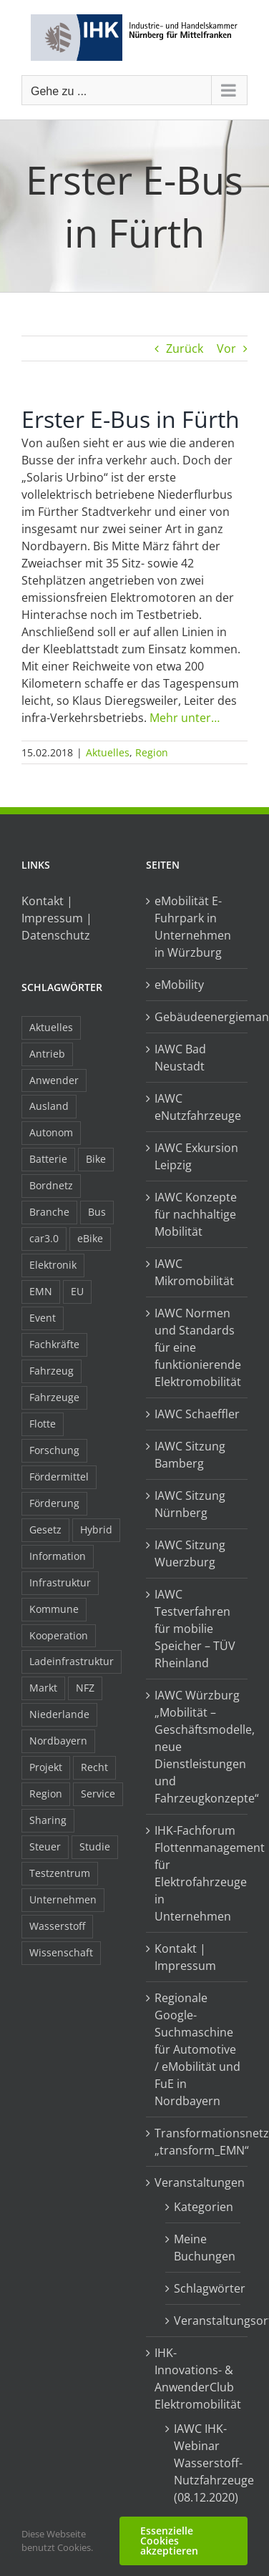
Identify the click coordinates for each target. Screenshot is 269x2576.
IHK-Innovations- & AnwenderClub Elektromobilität (197, 2378)
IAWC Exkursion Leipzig (196, 1156)
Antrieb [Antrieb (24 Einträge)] (47, 1053)
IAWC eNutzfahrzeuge (197, 1107)
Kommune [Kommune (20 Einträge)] (54, 1609)
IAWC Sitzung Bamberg (190, 1454)
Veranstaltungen (197, 2182)
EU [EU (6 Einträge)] (77, 1291)
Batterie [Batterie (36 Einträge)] (48, 1159)
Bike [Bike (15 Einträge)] (96, 1159)
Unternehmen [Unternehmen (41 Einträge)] (63, 1899)
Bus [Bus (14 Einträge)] (97, 1212)
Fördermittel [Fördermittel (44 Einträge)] (59, 1476)
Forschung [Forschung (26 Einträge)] (54, 1450)
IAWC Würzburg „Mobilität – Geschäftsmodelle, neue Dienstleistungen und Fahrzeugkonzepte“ (197, 1746)
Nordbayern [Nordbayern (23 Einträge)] (58, 1740)
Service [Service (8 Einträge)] (98, 1793)
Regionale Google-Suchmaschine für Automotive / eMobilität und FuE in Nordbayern (197, 2049)
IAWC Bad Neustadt (180, 1057)
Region (151, 752)
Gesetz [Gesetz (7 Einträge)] (45, 1529)
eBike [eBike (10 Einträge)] (90, 1238)
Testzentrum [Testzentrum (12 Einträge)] (59, 1873)
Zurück (184, 348)
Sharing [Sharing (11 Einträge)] (48, 1820)
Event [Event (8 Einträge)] (42, 1317)
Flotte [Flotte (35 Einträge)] (42, 1423)
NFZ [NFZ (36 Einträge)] (85, 1687)
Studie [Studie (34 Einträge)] (94, 1846)
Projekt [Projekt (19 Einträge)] (45, 1767)
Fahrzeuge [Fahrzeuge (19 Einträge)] (54, 1397)
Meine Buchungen (203, 2247)
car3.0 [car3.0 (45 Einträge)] (44, 1238)
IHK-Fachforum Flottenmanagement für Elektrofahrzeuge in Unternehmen (197, 1873)
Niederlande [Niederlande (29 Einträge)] (59, 1714)
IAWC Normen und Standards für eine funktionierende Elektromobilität (197, 1347)
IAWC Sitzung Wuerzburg (190, 1553)
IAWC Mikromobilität (194, 1272)
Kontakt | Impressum (185, 1957)
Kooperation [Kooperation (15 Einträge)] (58, 1635)
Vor (226, 348)
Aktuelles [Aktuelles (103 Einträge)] (51, 1027)
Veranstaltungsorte (203, 2320)
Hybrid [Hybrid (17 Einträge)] (96, 1529)
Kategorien (203, 2207)
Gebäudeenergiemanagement (197, 1017)
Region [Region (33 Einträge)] (45, 1793)
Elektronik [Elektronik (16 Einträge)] (53, 1265)
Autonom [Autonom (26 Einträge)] (51, 1132)
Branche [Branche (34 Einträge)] (49, 1212)
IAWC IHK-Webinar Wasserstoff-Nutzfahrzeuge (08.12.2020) (203, 2463)
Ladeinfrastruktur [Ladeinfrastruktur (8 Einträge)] (71, 1661)
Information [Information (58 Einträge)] (57, 1556)
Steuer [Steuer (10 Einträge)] (45, 1846)
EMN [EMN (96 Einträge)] (40, 1291)
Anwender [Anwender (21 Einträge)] (54, 1080)
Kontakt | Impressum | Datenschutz (56, 918)
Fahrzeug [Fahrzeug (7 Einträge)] (51, 1370)
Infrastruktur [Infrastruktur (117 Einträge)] (60, 1582)
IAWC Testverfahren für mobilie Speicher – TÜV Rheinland (195, 1628)
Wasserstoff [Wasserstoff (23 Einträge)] (57, 1926)
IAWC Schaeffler (197, 1414)
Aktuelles (107, 752)
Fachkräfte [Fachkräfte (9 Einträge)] (54, 1344)
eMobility (179, 984)
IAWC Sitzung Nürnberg (190, 1504)
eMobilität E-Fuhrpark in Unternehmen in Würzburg (193, 926)
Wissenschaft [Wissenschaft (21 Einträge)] (61, 1952)
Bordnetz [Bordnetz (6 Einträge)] (51, 1185)
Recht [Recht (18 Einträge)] (94, 1767)
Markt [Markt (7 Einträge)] (43, 1687)
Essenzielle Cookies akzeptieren (169, 2540)
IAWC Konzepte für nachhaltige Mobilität (196, 1214)
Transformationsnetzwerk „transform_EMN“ (197, 2141)
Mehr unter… (185, 718)
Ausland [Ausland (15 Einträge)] (49, 1106)
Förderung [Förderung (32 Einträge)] (54, 1503)
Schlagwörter (203, 2288)
